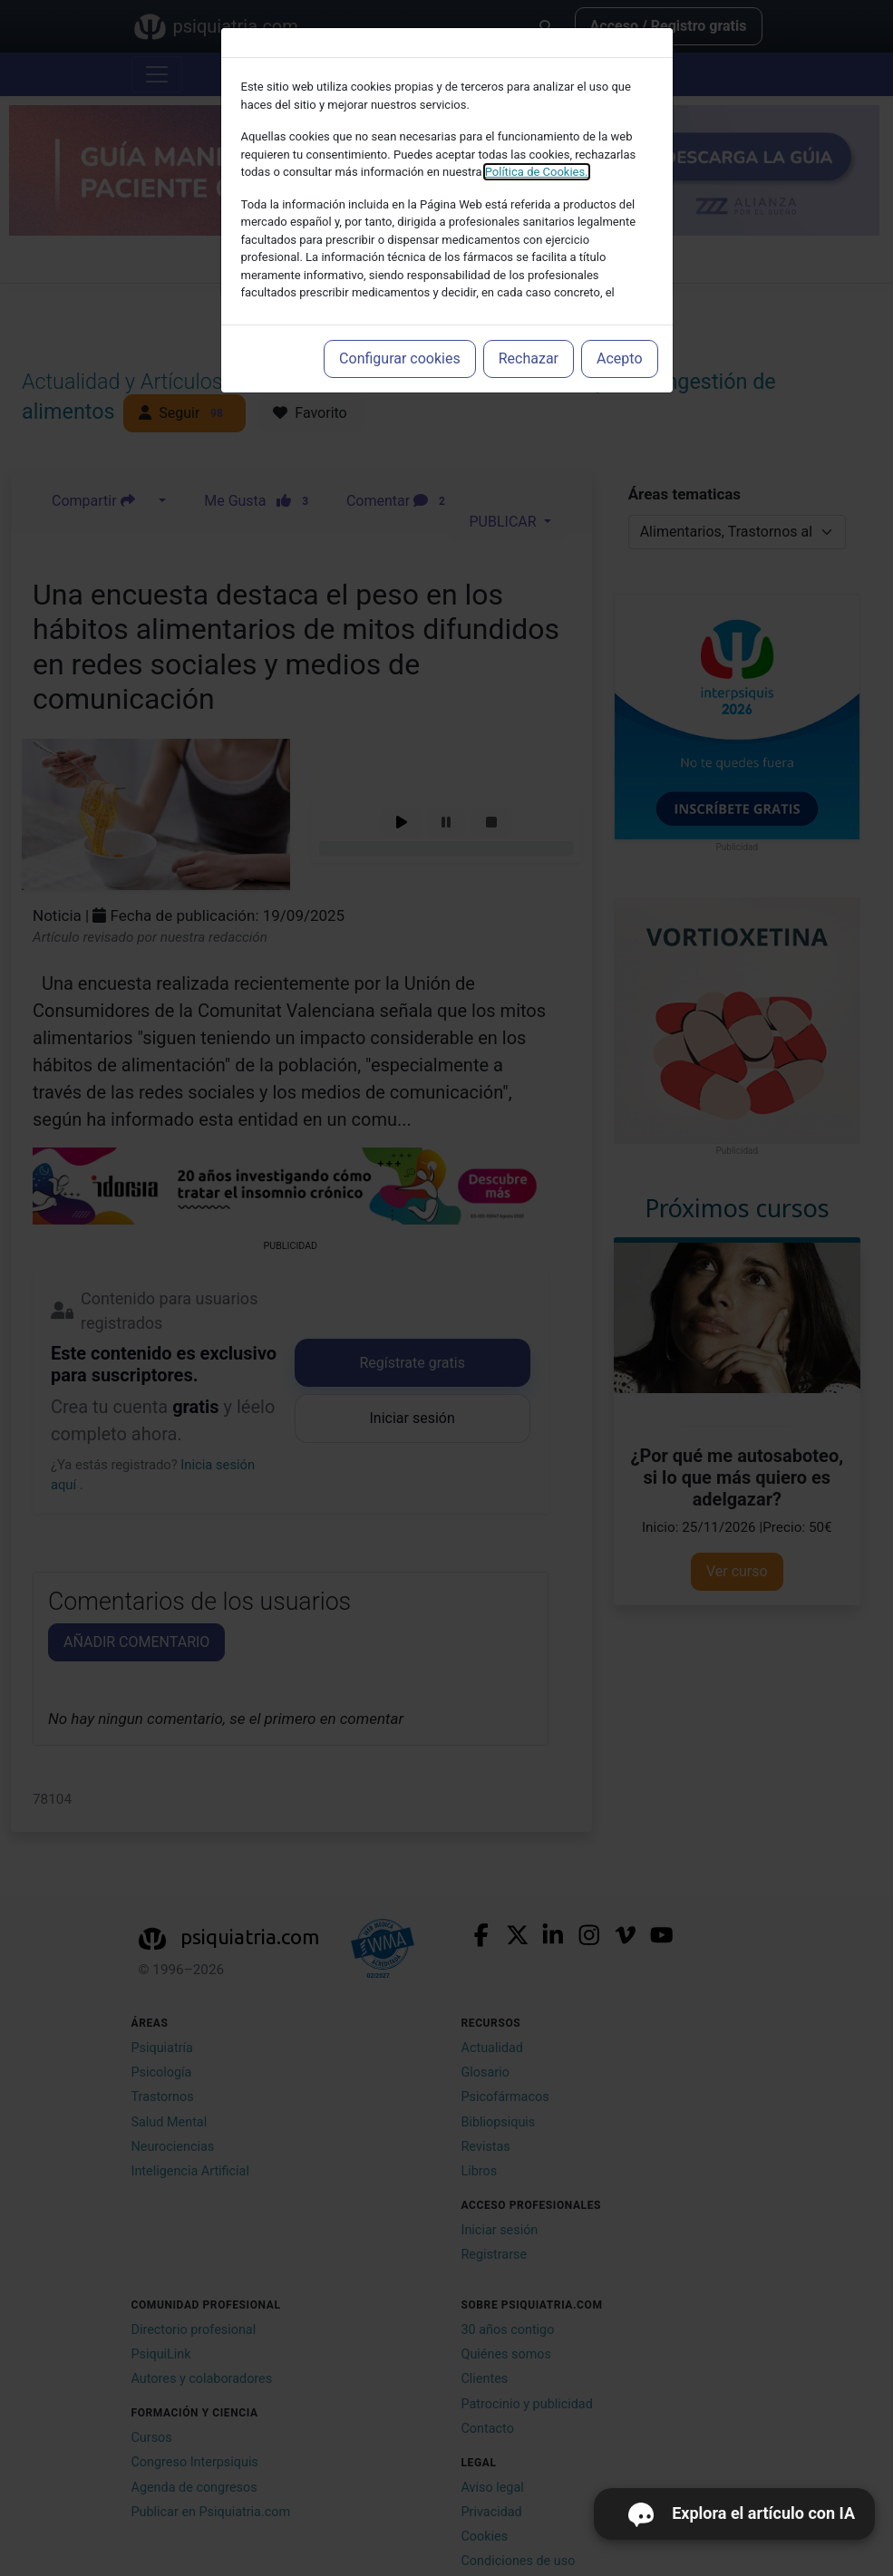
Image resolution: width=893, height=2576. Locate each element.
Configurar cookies (400, 358)
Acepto (619, 358)
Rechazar (528, 358)
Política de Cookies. (536, 172)
